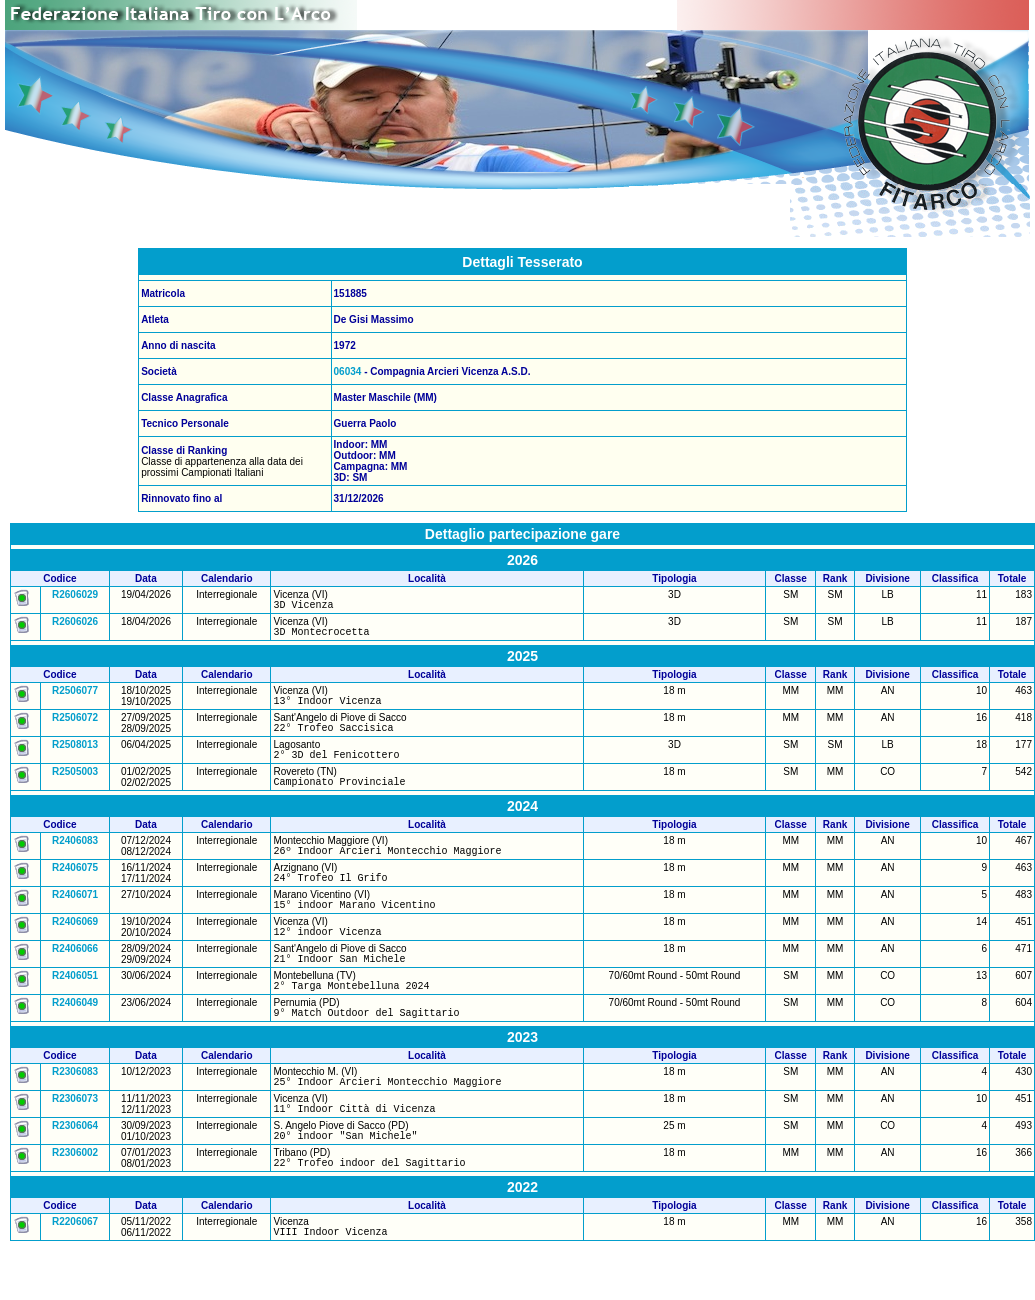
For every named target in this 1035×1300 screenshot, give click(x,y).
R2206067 (75, 1272)
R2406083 (75, 858)
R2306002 (75, 1200)
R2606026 (75, 624)
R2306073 (75, 1140)
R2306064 (75, 1170)
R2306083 (75, 1110)
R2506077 (75, 696)
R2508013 (75, 756)
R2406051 (75, 1008)
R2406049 (75, 1038)
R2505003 (75, 786)
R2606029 (75, 594)
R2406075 (75, 888)
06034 (348, 371)
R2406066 (75, 978)
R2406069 (75, 948)
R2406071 (75, 918)
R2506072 (75, 726)
